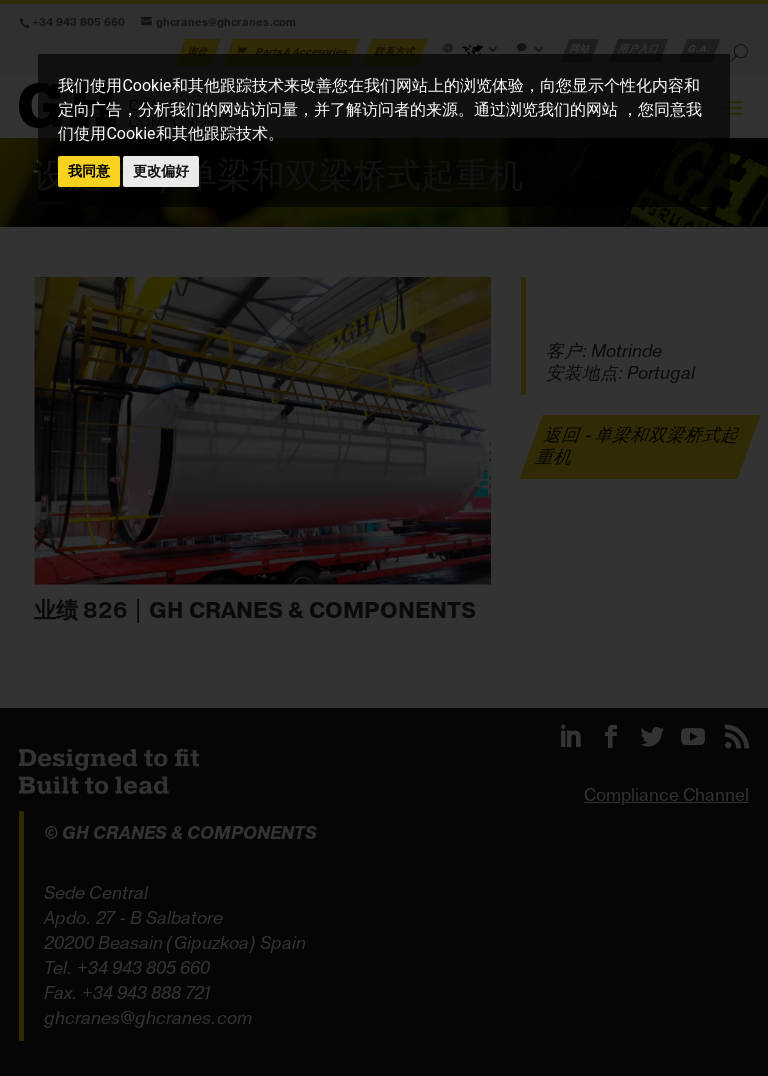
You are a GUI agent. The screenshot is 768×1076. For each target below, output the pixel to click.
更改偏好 (161, 171)
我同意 (89, 171)
